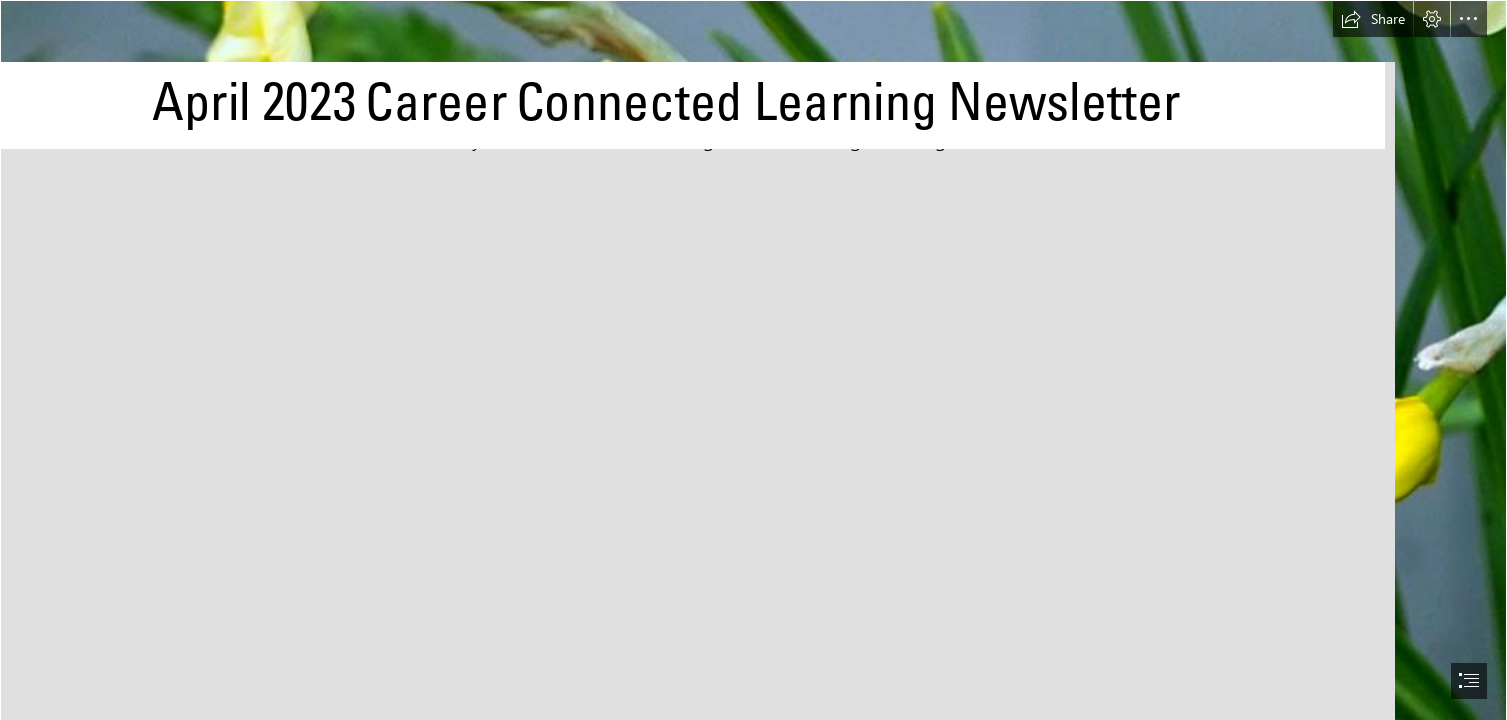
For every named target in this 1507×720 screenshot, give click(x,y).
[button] (1373, 19)
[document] (753, 360)
